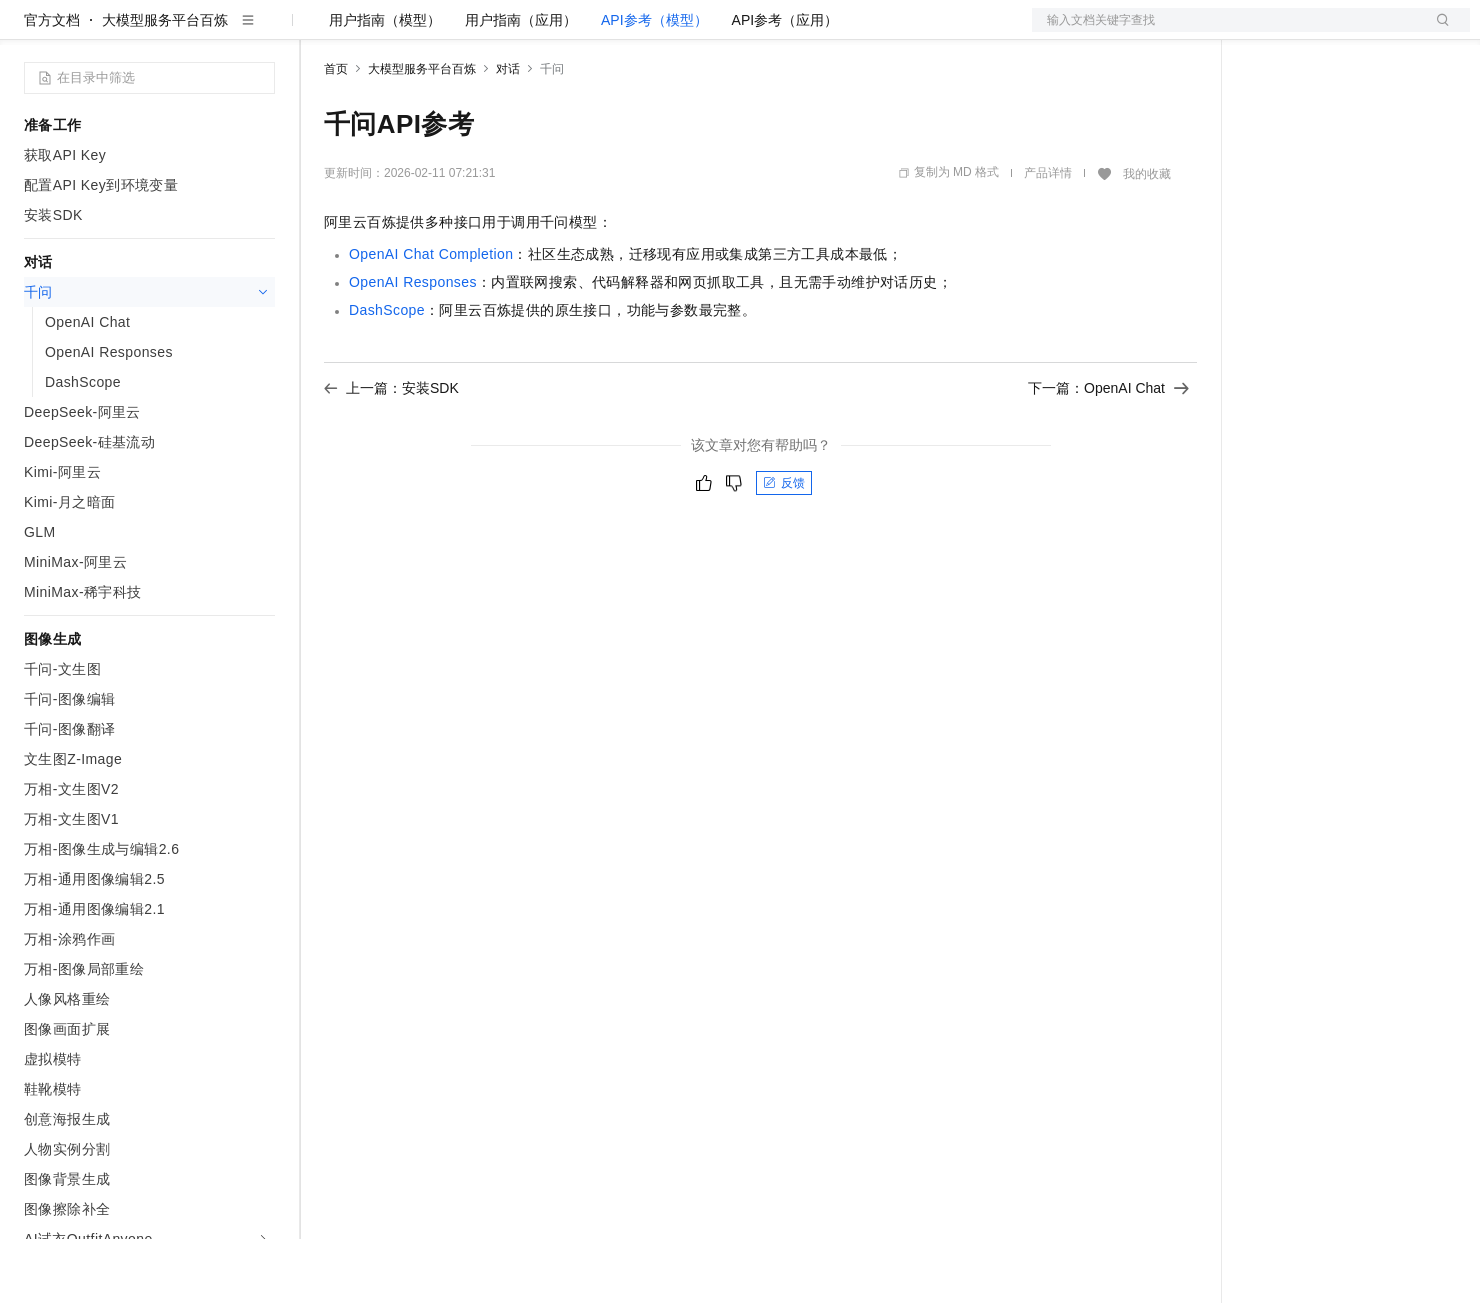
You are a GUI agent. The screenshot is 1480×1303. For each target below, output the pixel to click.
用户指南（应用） (521, 84)
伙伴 (542, 32)
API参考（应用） (785, 84)
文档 (1226, 32)
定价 (432, 32)
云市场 (487, 32)
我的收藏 (1147, 238)
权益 (384, 32)
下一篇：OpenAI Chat (1108, 452)
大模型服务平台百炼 (165, 84)
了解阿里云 (659, 32)
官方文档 (52, 84)
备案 (1268, 32)
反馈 (784, 547)
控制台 (1316, 32)
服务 (590, 32)
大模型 (205, 32)
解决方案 (322, 32)
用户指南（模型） (385, 84)
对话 (508, 133)
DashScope (387, 374)
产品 (260, 32)
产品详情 (1048, 237)
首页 (336, 133)
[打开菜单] (32, 32)
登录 (1437, 32)
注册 (1364, 32)
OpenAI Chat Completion (431, 318)
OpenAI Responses (413, 346)
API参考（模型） (654, 84)
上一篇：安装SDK (391, 452)
